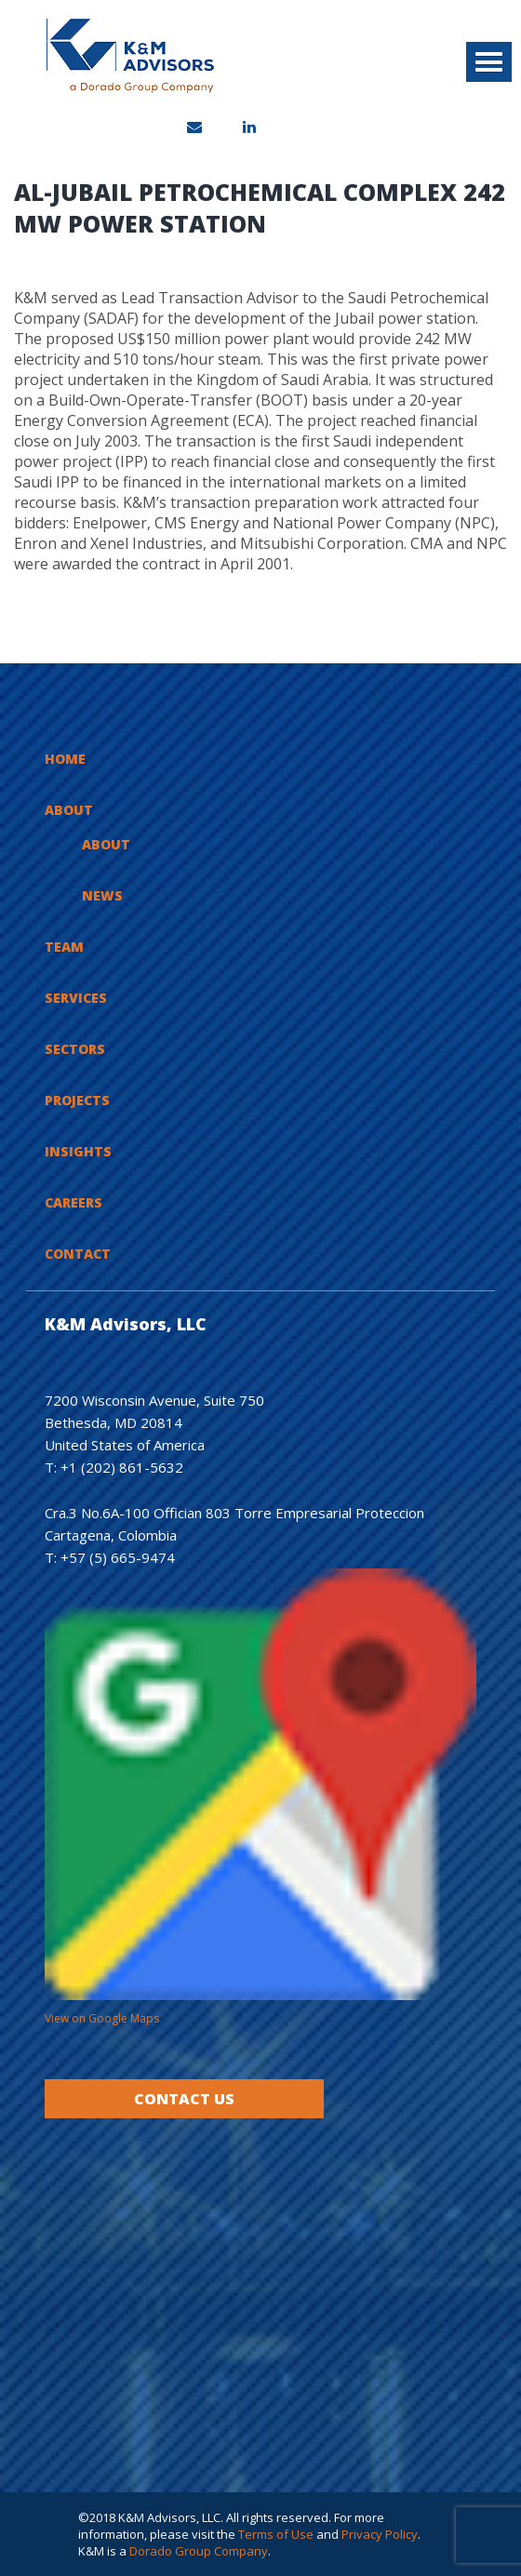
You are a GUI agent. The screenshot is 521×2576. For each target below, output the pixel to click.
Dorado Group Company (198, 2551)
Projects (77, 1100)
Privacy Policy (379, 2534)
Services (76, 998)
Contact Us (184, 2099)
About (69, 810)
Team (64, 946)
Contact (78, 1253)
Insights (78, 1151)
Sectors (75, 1049)
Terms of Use (276, 2534)
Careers (73, 1202)
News (102, 895)
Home (65, 758)
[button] (489, 62)
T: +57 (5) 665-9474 (110, 1557)
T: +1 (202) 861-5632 (114, 1467)
